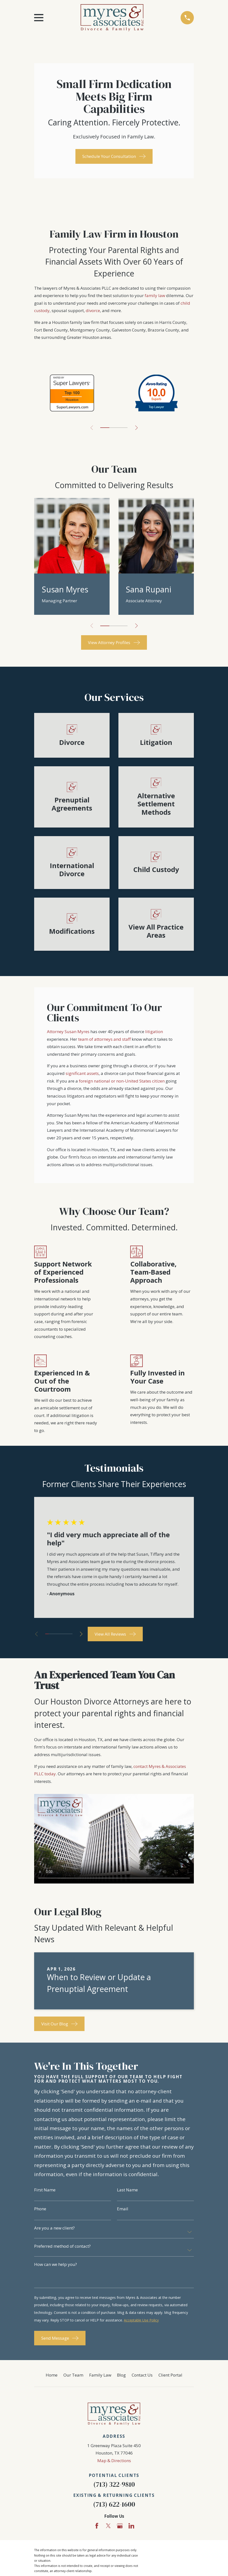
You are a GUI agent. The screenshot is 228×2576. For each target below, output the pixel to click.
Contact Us (142, 2375)
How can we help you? (55, 2264)
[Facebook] (97, 2526)
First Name (45, 2190)
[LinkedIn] (131, 2526)
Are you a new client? (54, 2228)
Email (122, 2209)
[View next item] (136, 427)
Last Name (127, 2190)
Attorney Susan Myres (68, 1031)
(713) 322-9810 (114, 2484)
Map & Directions (114, 2460)
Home (51, 2375)
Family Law (100, 2375)
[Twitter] (108, 2526)
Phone (40, 2209)
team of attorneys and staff (104, 1039)
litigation (154, 1031)
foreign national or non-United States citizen (122, 1081)
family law (155, 295)
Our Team (73, 2375)
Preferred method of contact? (62, 2246)
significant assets (82, 1073)
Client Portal (170, 2375)
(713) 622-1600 (114, 2504)
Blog (121, 2375)
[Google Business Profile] (120, 2526)
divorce (93, 310)
